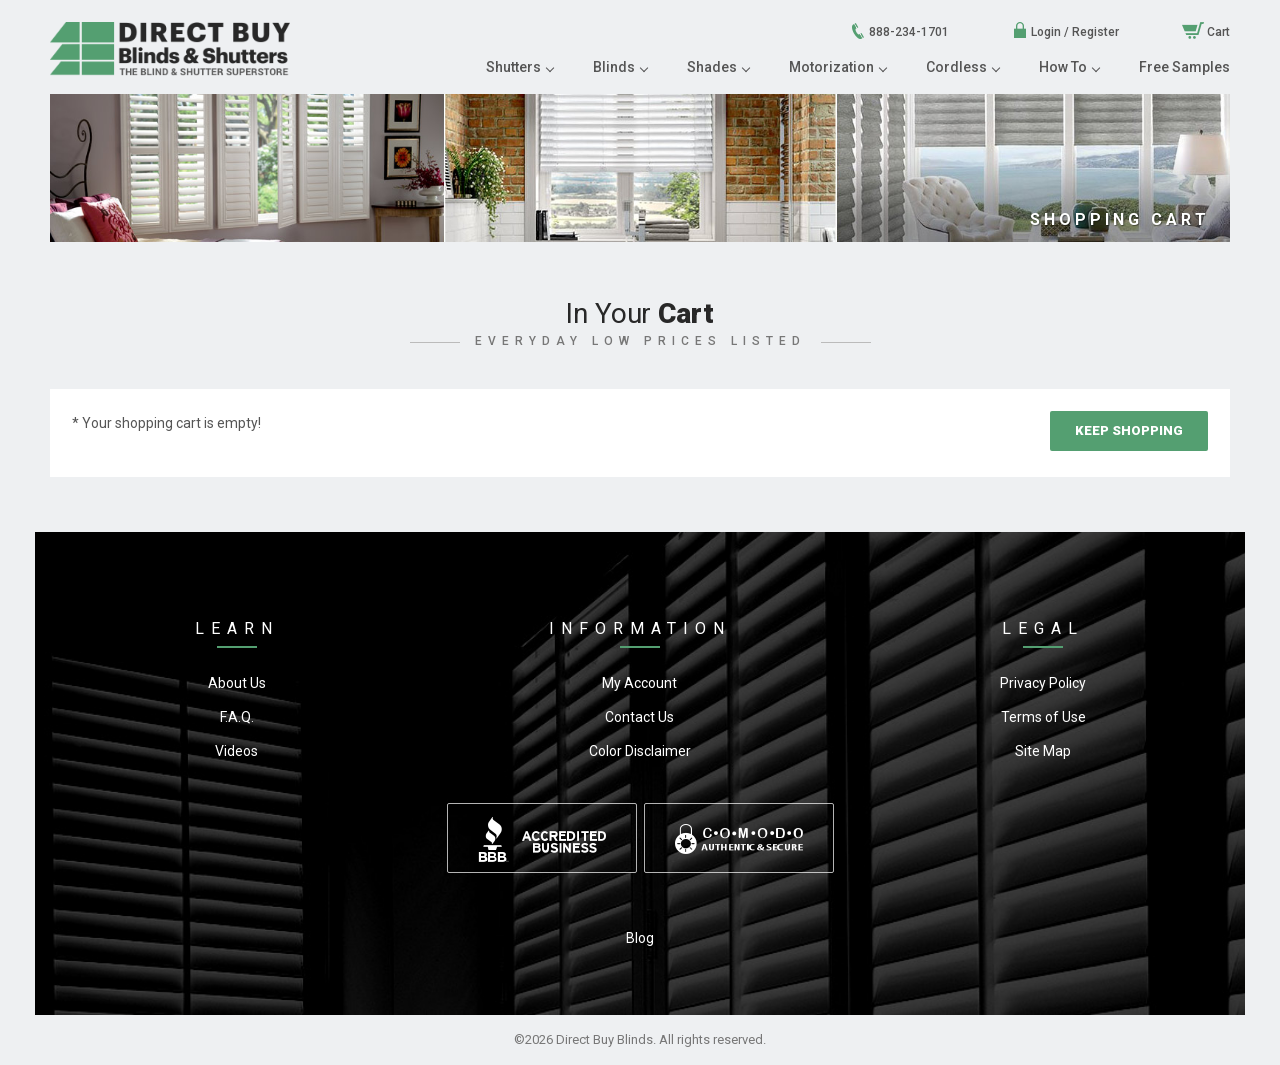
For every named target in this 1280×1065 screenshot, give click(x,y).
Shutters (519, 67)
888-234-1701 (899, 32)
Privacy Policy (1043, 683)
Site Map (1043, 751)
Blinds (620, 67)
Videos (236, 751)
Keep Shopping (1129, 430)
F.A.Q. (237, 717)
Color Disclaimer (640, 751)
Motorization (837, 67)
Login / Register (1065, 32)
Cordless (962, 67)
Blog (640, 938)
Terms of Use (1043, 717)
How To (1069, 67)
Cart (1206, 32)
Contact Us (639, 717)
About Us (237, 683)
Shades (718, 67)
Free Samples (1184, 67)
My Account (639, 683)
